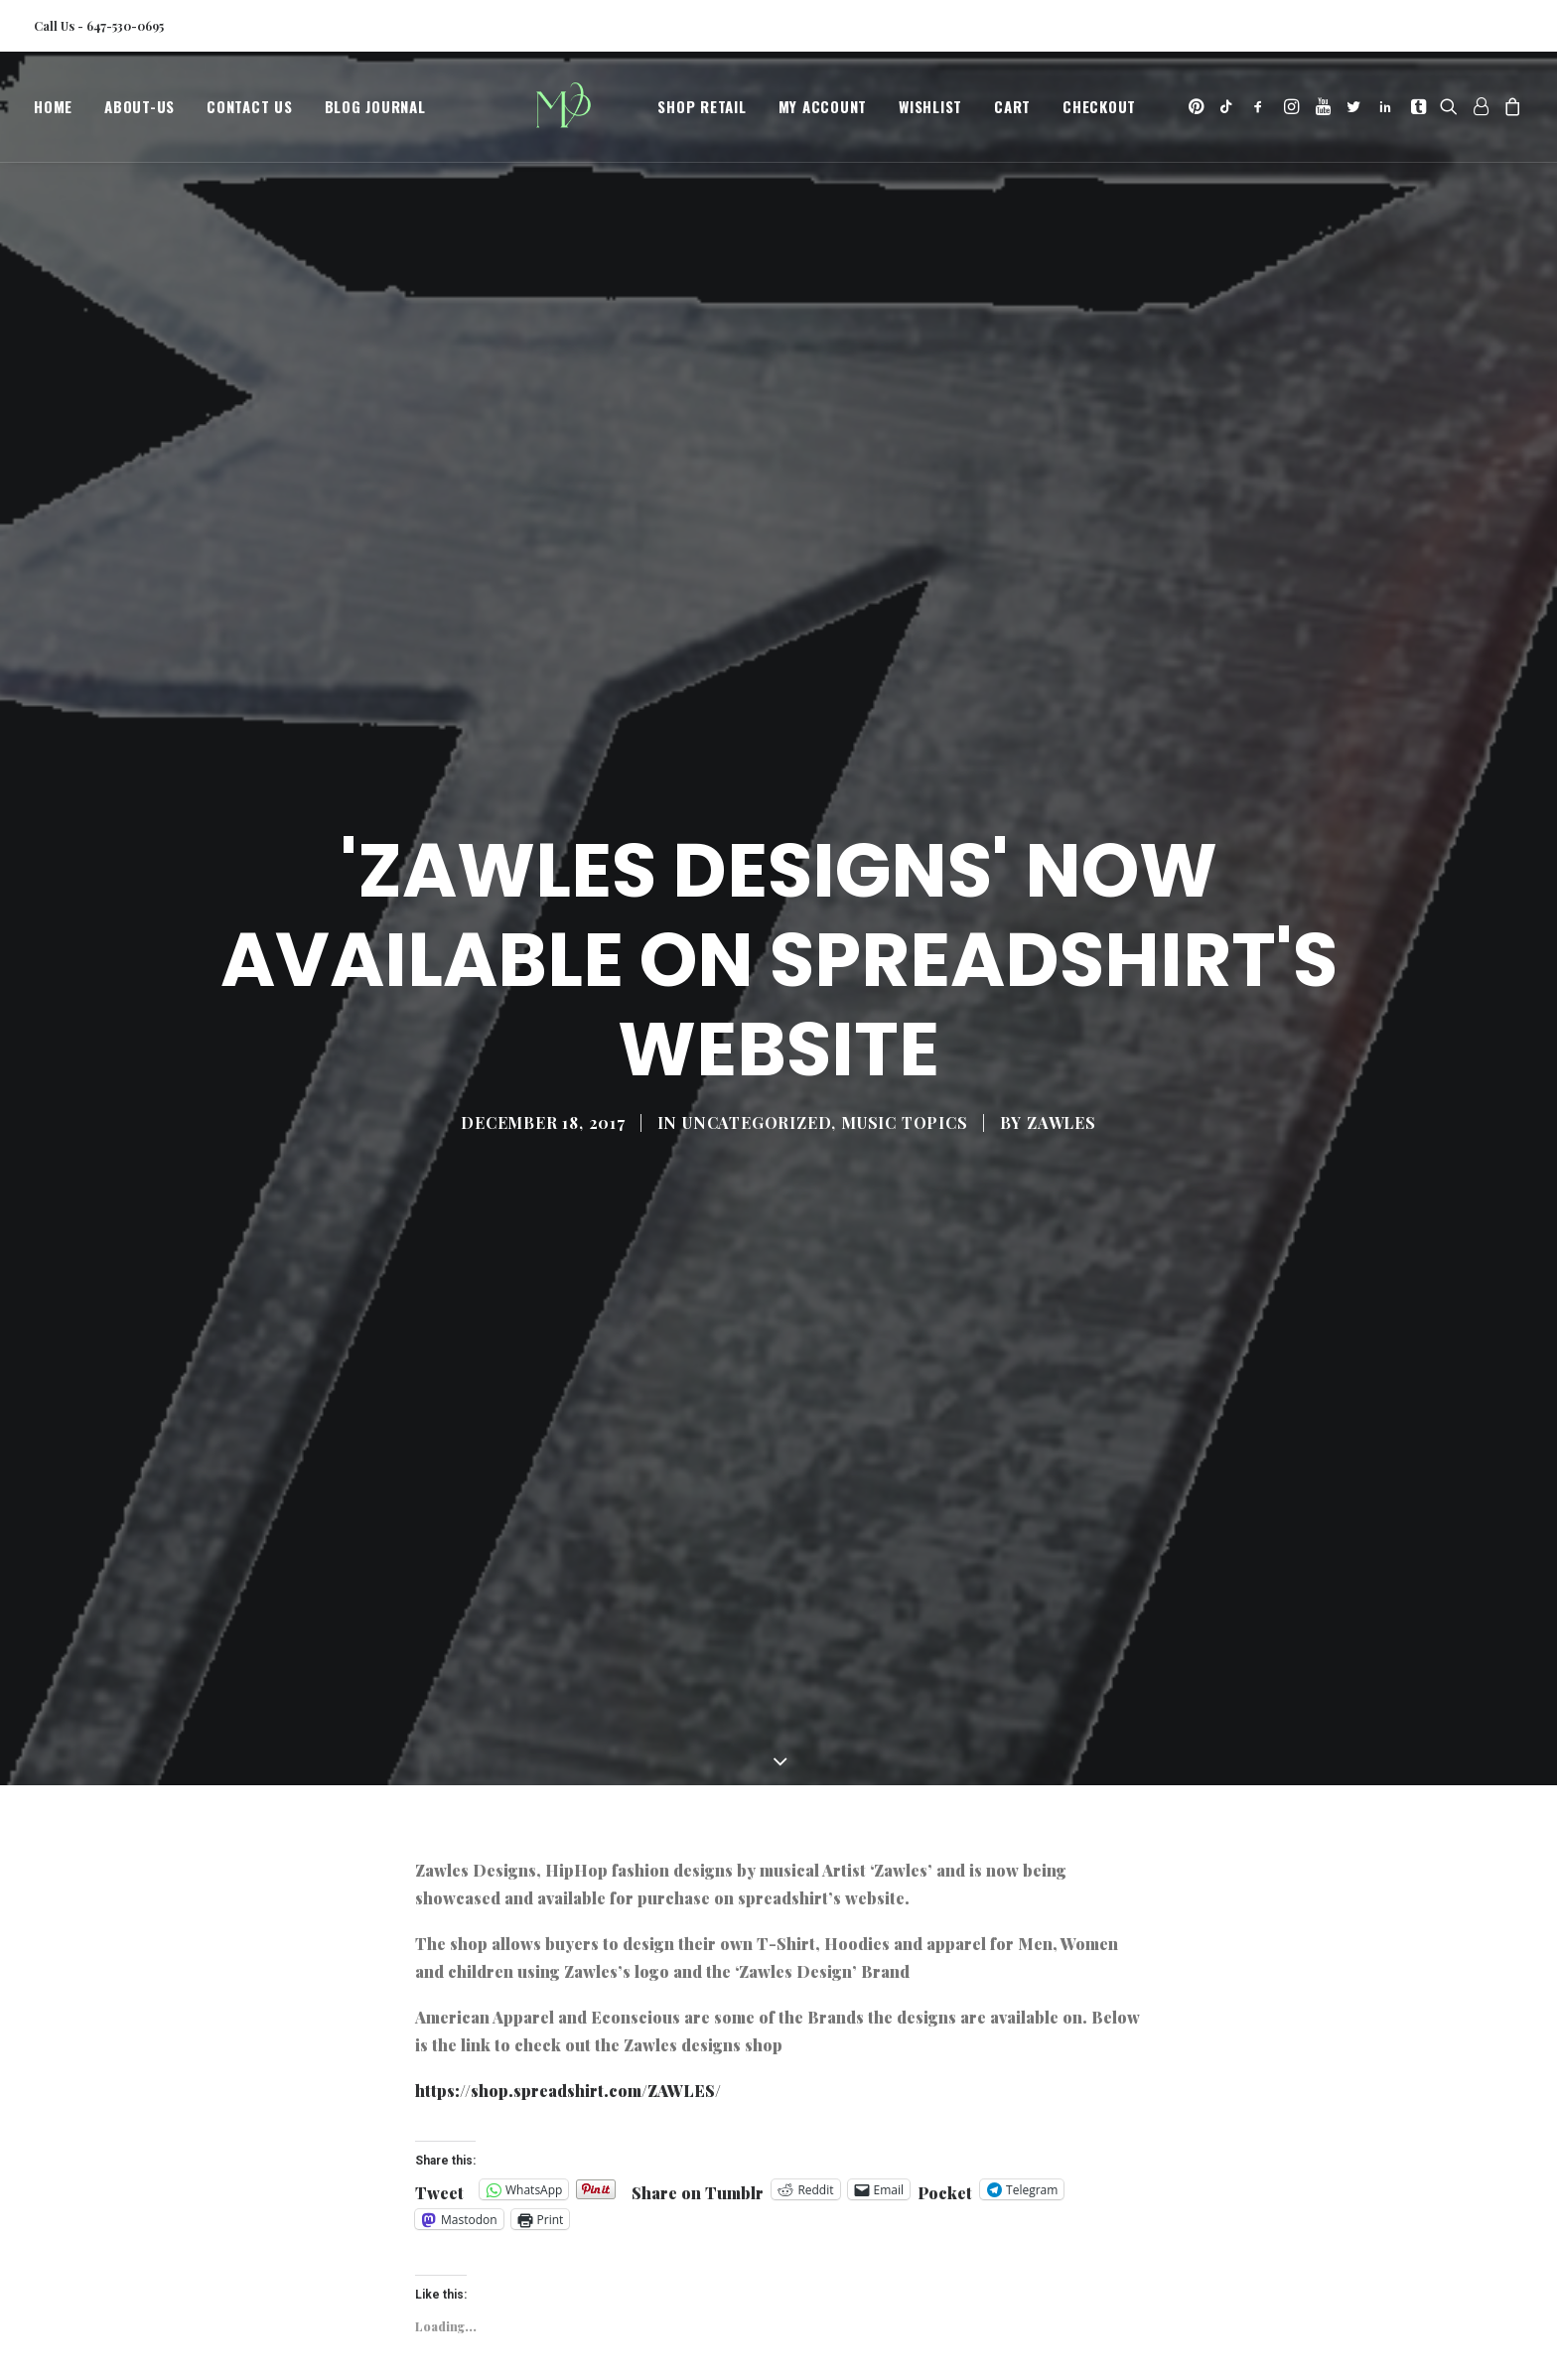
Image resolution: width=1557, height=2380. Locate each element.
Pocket (945, 1989)
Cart (1012, 112)
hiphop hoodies (581, 2248)
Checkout (1099, 112)
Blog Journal (375, 112)
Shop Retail (701, 112)
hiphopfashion (466, 2248)
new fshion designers (833, 2248)
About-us (139, 112)
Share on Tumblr (698, 1986)
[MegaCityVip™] (570, 112)
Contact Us (250, 112)
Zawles (1061, 1020)
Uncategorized (756, 1020)
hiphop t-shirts (698, 2248)
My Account (823, 112)
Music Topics (904, 1020)
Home (53, 112)
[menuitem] (60, 112)
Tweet (439, 1986)
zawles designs (965, 2248)
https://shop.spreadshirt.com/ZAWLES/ (568, 1886)
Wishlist (930, 112)
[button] (1198, 112)
